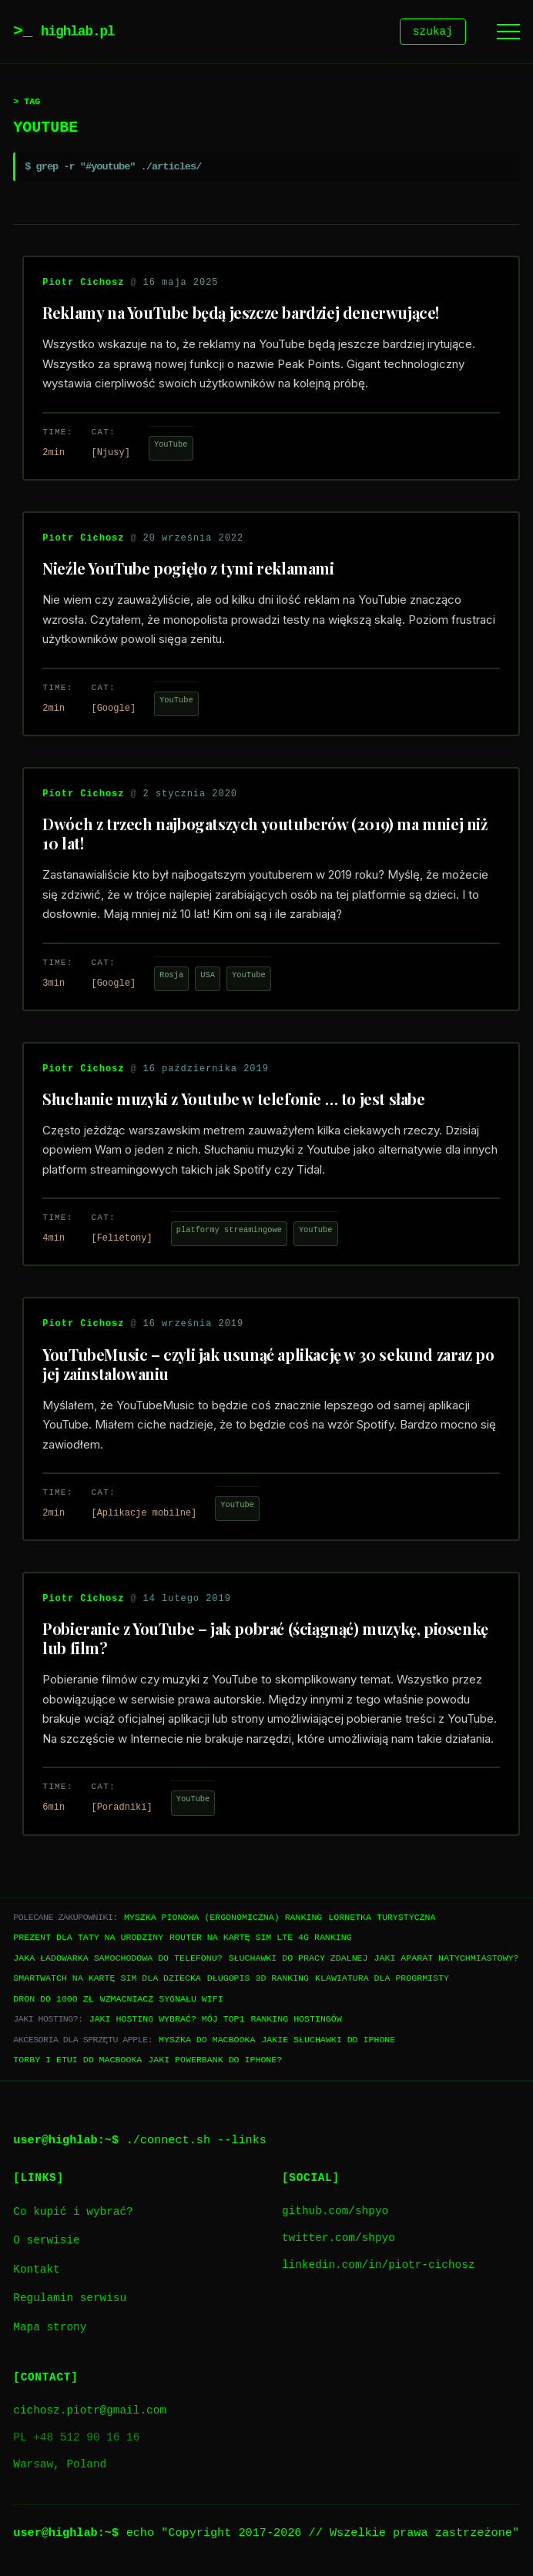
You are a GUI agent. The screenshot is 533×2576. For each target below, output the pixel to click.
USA (207, 977)
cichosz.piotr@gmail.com (89, 2413)
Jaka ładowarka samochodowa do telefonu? (117, 1960)
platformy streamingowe (229, 1232)
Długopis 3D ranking (258, 1980)
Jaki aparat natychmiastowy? (446, 1960)
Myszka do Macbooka (207, 2042)
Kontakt (36, 2272)
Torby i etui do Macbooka (77, 2062)
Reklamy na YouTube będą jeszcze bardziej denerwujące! (240, 314)
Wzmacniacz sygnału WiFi (161, 2001)
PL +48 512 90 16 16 (76, 2440)
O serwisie (46, 2243)
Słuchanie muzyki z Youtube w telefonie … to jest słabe (233, 1100)
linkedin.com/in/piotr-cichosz (378, 2267)
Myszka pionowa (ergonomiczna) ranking (223, 1919)
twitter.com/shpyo (338, 2240)
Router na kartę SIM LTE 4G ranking (260, 1939)
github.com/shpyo (335, 2213)
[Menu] (508, 33)
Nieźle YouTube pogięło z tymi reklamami (188, 570)
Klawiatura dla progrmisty (382, 1980)
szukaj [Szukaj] (433, 32)
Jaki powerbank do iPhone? (215, 2062)
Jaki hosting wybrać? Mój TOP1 (167, 2021)
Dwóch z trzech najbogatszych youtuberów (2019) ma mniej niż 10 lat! (264, 836)
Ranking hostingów (295, 2021)
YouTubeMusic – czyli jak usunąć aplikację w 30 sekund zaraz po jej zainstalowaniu (268, 1366)
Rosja (171, 977)
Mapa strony (49, 2330)
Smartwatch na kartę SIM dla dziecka (106, 1980)
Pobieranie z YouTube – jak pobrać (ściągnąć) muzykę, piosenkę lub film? (265, 1640)
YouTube (171, 446)
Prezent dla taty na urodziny (88, 1939)
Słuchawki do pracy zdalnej (298, 1960)
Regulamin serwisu (69, 2300)
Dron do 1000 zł (53, 2001)
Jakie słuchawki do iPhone (328, 2042)
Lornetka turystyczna (381, 1919)
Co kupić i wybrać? (72, 2214)
